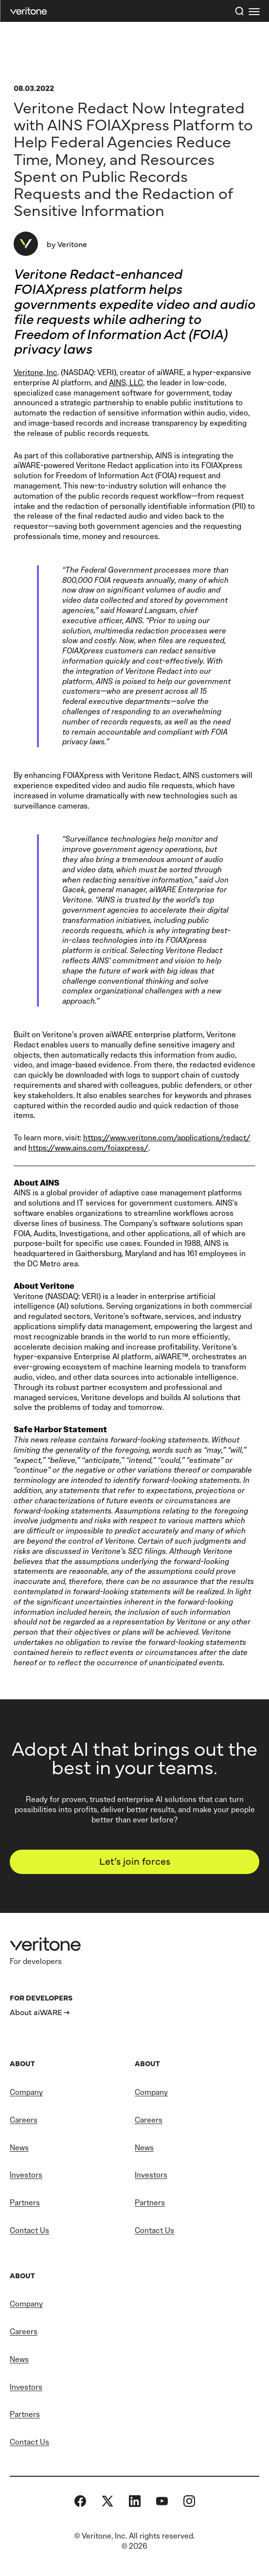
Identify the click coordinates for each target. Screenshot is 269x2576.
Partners (25, 2203)
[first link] (254, 11)
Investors (26, 2175)
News (19, 2148)
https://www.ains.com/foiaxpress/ (88, 1148)
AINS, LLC (126, 383)
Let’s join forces (134, 1860)
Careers (23, 2120)
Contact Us (29, 2230)
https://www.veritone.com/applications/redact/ (167, 1138)
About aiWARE (36, 2011)
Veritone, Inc (35, 372)
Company (26, 2092)
